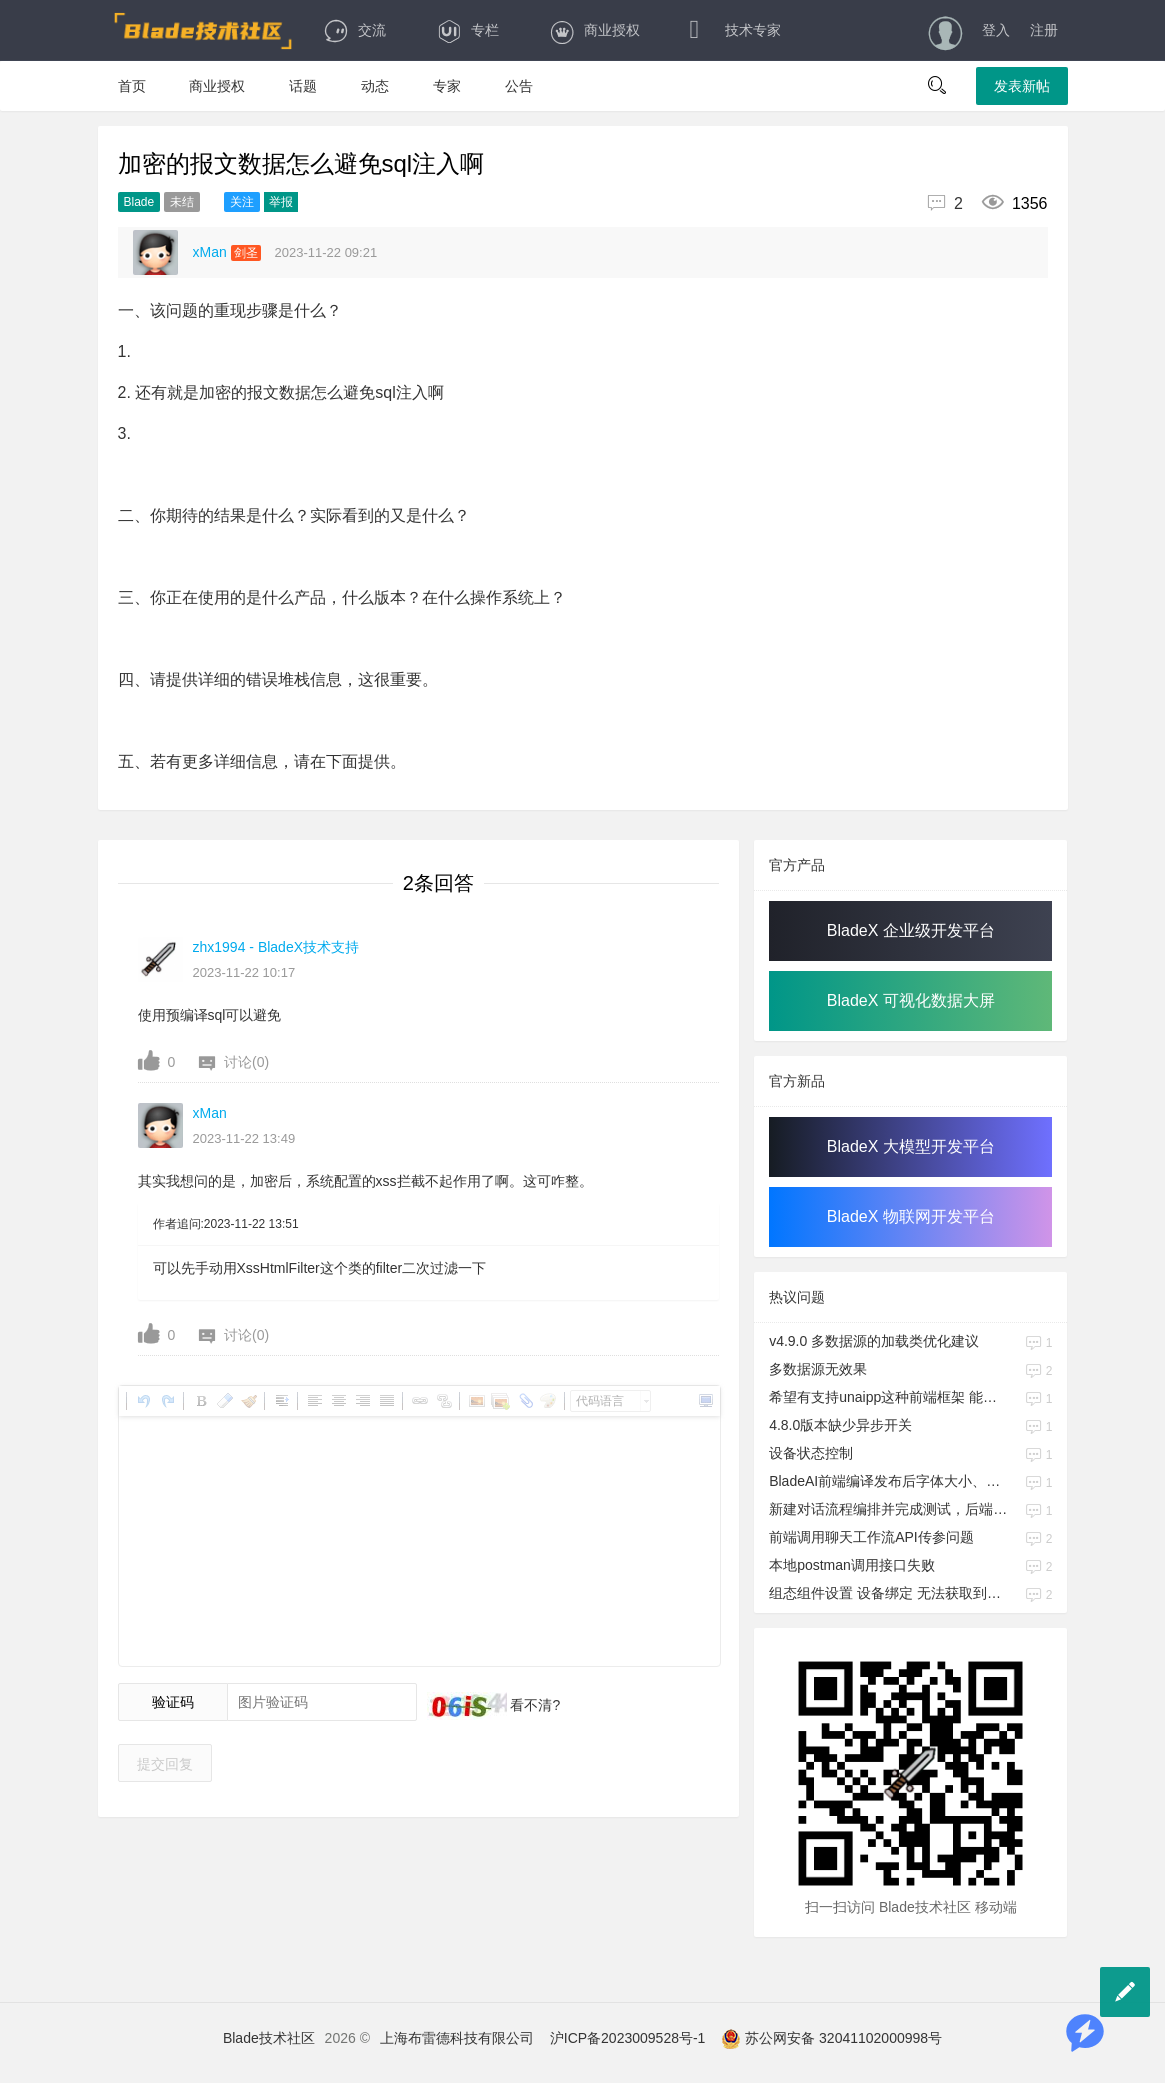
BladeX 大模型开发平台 (911, 1146)
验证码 (173, 1702)
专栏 (467, 30)
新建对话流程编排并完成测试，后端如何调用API (889, 1509)
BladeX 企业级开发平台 (911, 930)
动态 (375, 86)
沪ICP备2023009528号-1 (628, 2038)
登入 (996, 30)
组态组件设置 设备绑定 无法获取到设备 (889, 1593)
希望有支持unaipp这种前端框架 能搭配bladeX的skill (889, 1397)
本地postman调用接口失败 (852, 1565)
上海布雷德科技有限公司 (457, 2038)
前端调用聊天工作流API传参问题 (871, 1537)
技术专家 (735, 30)
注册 (1044, 30)
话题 (303, 86)
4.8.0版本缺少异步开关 (840, 1425)
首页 (132, 86)
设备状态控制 (811, 1453)
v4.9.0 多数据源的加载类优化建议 (874, 1341)
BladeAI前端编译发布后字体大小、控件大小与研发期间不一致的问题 (889, 1481)
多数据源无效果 (818, 1369)
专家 (447, 86)
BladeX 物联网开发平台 (911, 1216)
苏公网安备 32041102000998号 (831, 2038)
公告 (519, 86)
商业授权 (594, 30)
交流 (354, 30)
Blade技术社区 (269, 2038)
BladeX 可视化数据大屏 (911, 1000)
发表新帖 (1022, 86)
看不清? (534, 1705)
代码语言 (600, 1401)
